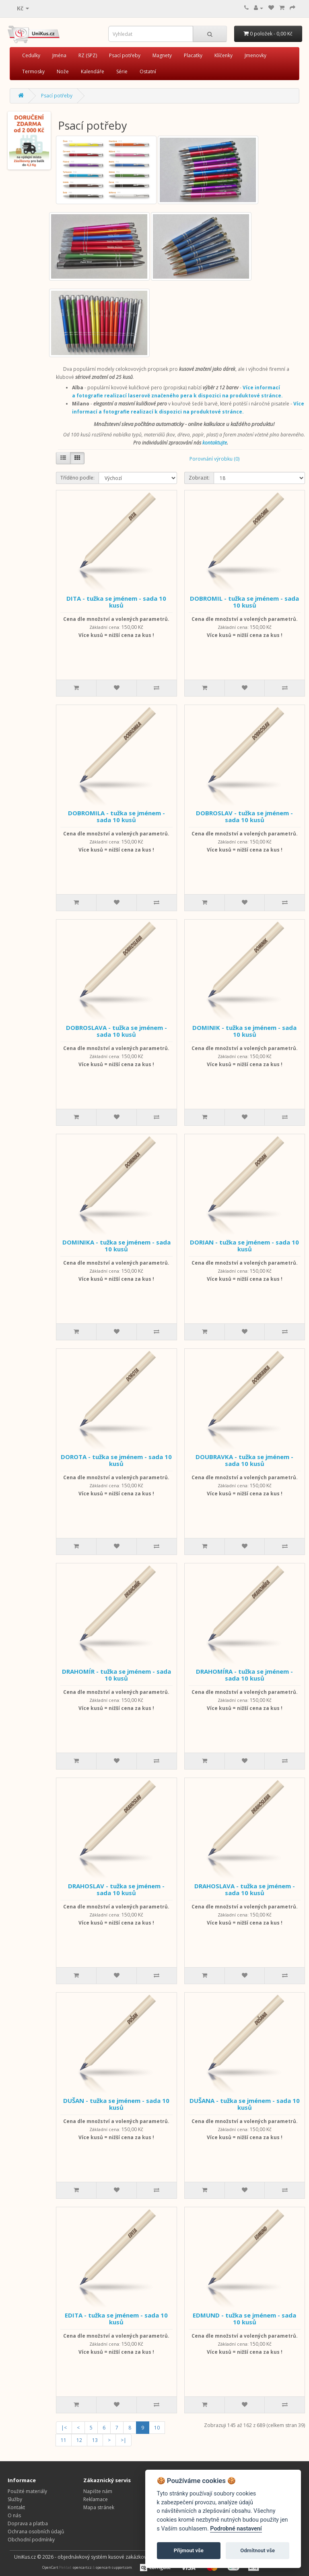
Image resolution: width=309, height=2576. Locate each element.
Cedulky (31, 55)
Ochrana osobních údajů (36, 2531)
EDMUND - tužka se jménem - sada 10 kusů (244, 2318)
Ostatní (148, 71)
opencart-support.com (114, 2567)
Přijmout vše (189, 2550)
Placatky (193, 55)
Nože (63, 71)
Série (122, 71)
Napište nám (97, 2491)
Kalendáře (92, 71)
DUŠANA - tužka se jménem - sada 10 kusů (245, 2103)
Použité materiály (27, 2491)
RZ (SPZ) (87, 55)
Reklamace (95, 2499)
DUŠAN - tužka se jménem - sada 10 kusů (116, 2103)
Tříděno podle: (77, 477)
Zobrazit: (199, 477)
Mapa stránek (98, 2507)
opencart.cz (82, 2567)
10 (157, 2427)
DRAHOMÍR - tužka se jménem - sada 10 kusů (116, 1674)
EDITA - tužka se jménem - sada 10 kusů (116, 2318)
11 (63, 2440)
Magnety (162, 55)
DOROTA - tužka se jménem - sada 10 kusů (116, 1460)
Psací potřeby (124, 55)
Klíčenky (223, 55)
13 (95, 2440)
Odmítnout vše (257, 2550)
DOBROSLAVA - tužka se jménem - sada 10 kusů (116, 1030)
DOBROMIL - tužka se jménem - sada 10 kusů (244, 601)
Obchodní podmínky (31, 2539)
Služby (15, 2499)
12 (79, 2440)
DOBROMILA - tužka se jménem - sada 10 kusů (116, 816)
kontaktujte (214, 442)
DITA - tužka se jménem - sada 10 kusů (116, 601)
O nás (14, 2515)
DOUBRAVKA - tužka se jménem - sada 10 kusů (244, 1460)
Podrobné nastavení (236, 2528)
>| (123, 2440)
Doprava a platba (28, 2523)
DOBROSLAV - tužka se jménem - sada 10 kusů (244, 816)
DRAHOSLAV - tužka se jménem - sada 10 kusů (116, 1889)
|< (64, 2427)
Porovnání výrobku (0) (214, 458)
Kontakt (16, 2507)
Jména (59, 55)
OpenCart (50, 2567)
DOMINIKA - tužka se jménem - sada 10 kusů (116, 1245)
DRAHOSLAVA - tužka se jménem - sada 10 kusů (244, 1889)
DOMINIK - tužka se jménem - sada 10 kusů (244, 1030)
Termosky (33, 71)
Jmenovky (255, 55)
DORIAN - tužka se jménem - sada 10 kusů (244, 1245)
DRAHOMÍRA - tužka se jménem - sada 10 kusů (244, 1674)
